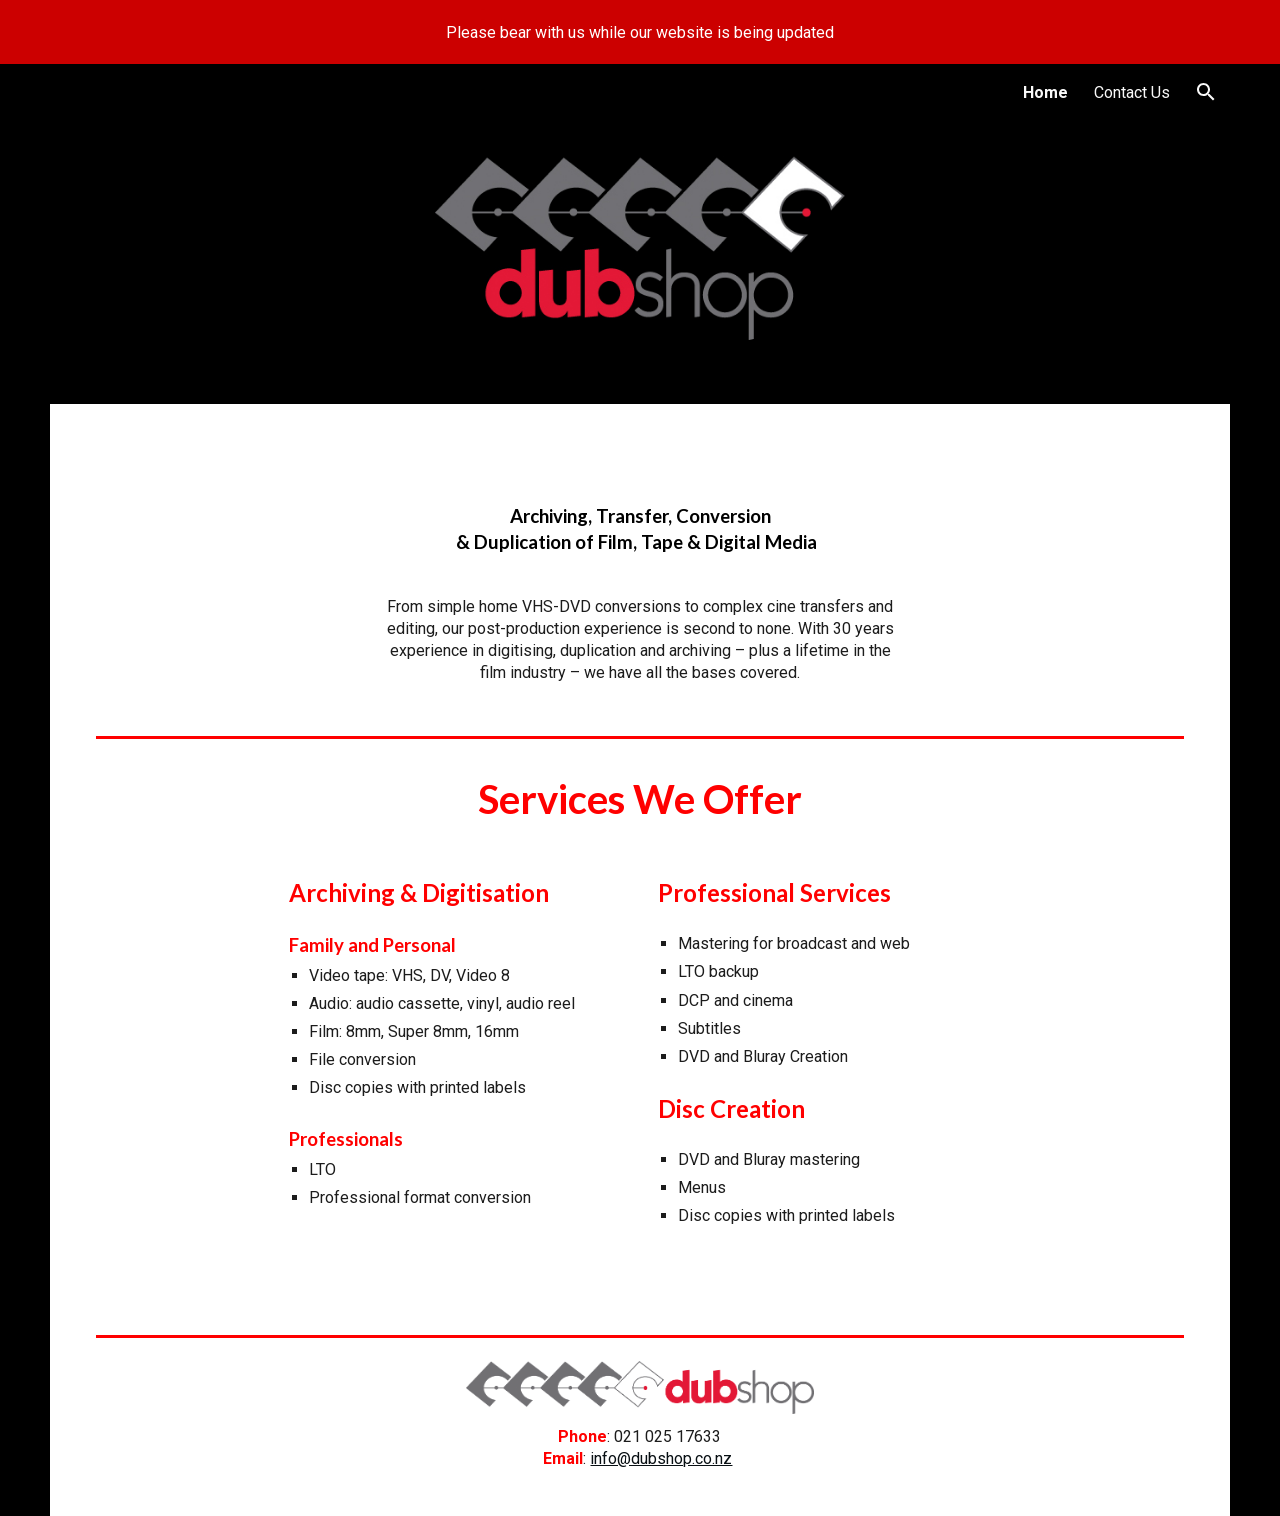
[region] (640, 32)
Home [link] (1045, 92)
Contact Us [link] (1132, 92)
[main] (639, 530)
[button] (1206, 92)
